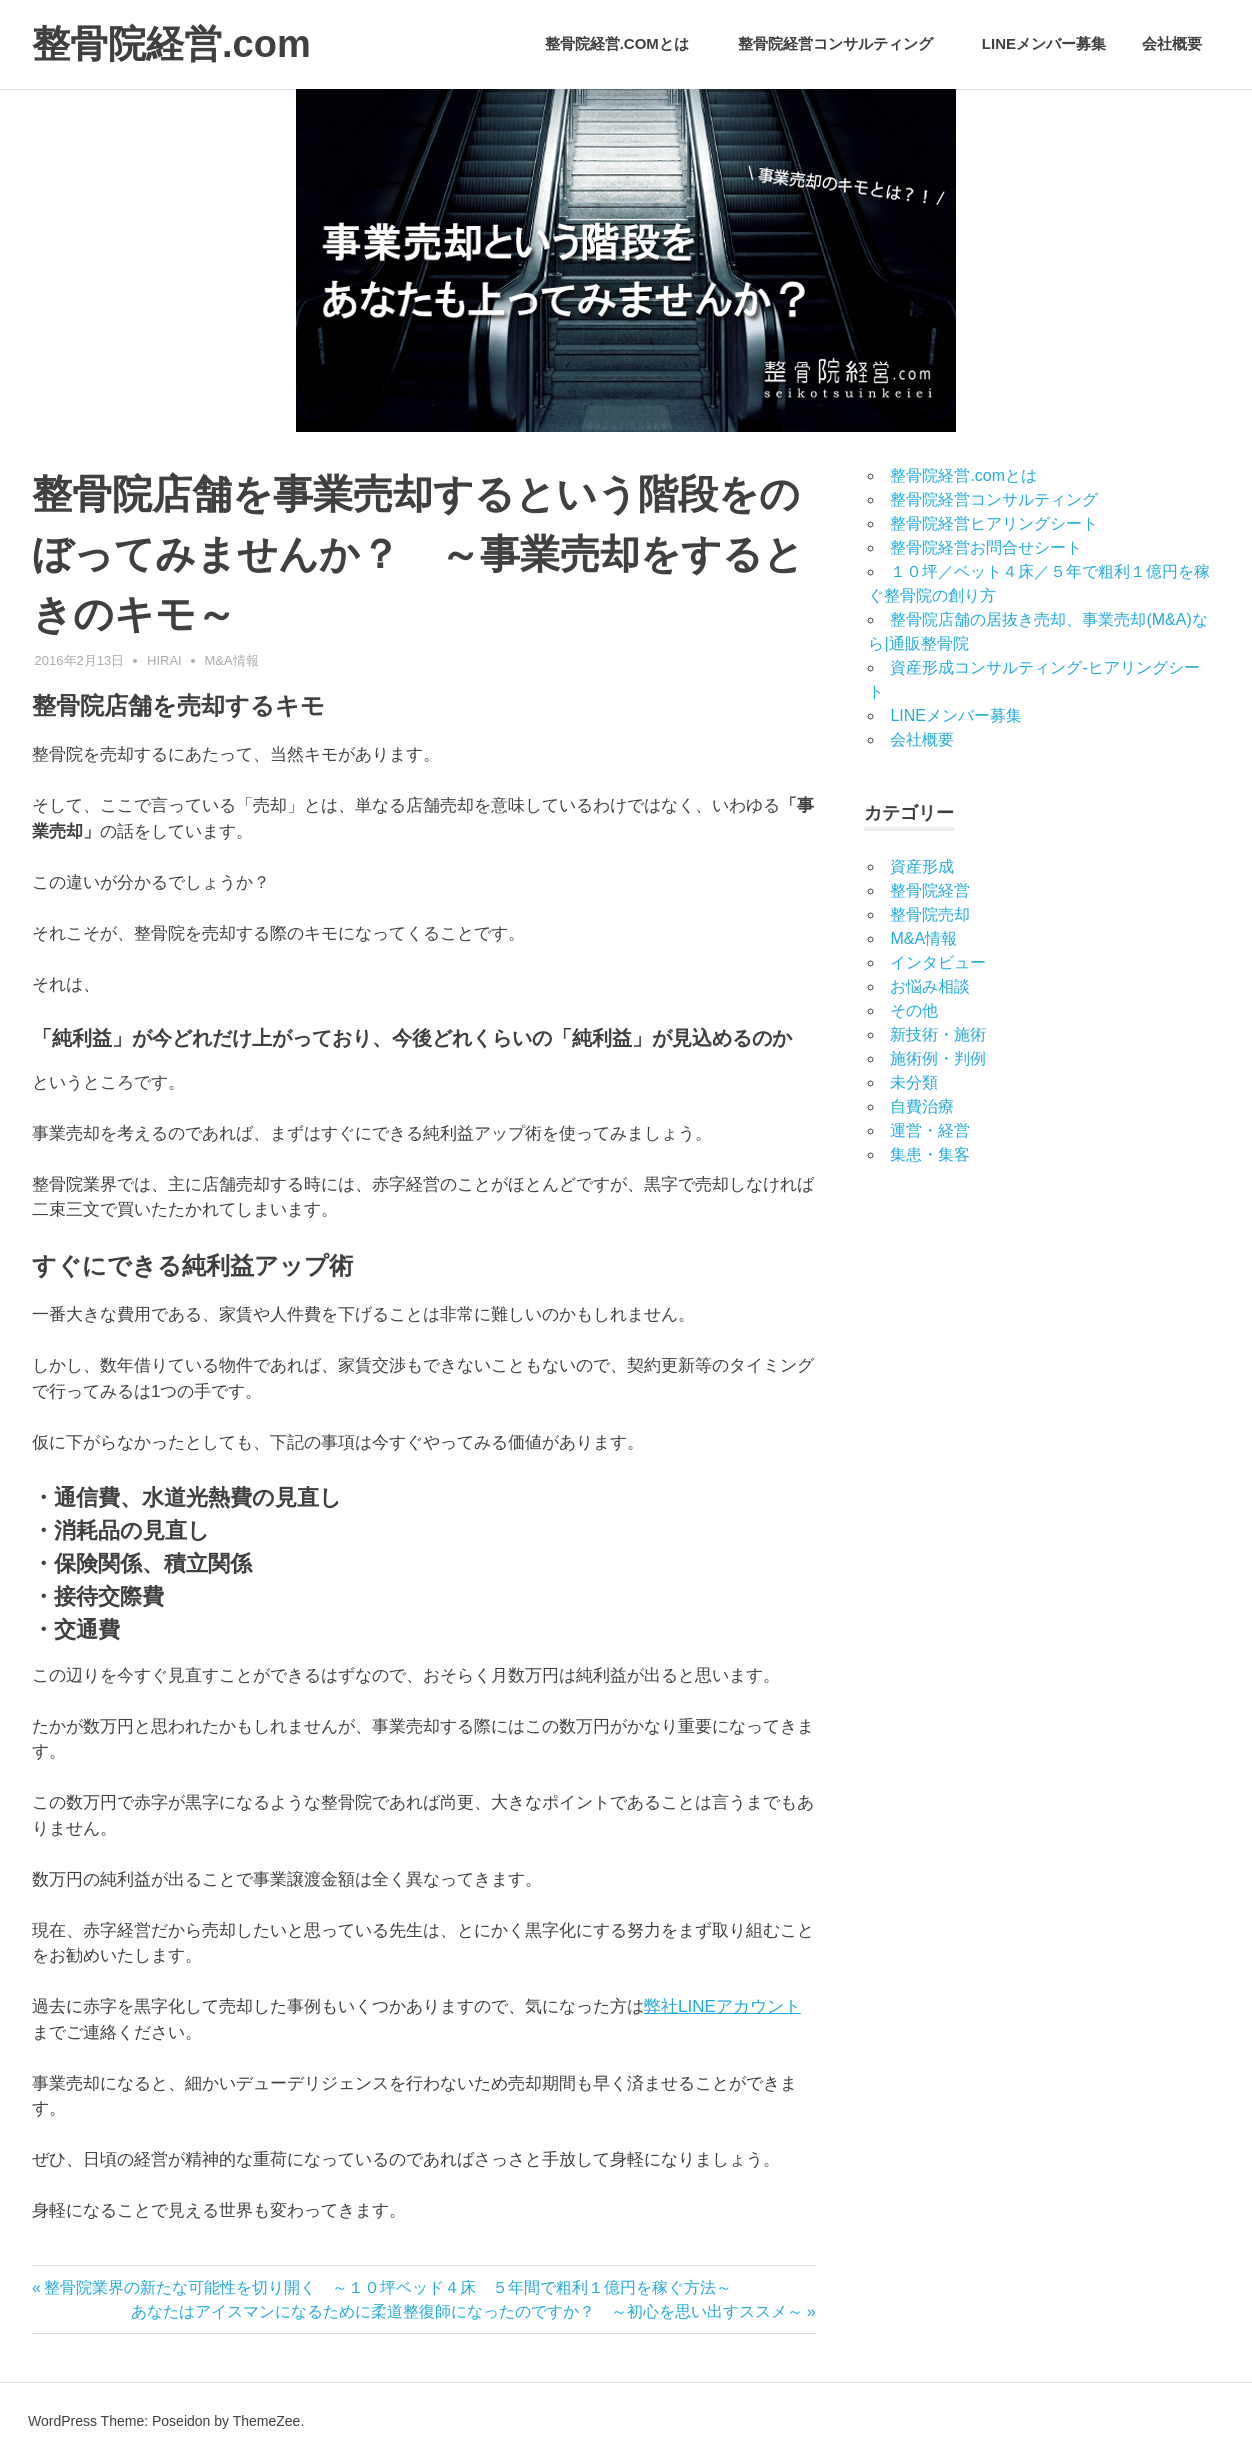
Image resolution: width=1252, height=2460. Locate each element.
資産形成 (922, 866)
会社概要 (1172, 43)
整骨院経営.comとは (627, 43)
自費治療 (922, 1106)
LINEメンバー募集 (1044, 43)
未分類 (914, 1082)
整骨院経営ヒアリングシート (994, 523)
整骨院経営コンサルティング (846, 43)
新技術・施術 (938, 1034)
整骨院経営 (930, 890)
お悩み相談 (930, 986)
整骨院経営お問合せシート (986, 547)
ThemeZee (267, 2421)
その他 (914, 1010)
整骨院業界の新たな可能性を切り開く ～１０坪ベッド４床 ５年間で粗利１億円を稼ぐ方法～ (387, 2287)
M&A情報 (232, 660)
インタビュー (938, 962)
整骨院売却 (930, 914)
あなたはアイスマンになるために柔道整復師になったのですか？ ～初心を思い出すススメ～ (467, 2311)
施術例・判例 (938, 1058)
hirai (164, 660)
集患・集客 (930, 1154)
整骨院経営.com (171, 44)
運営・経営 (930, 1130)
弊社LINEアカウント (722, 2006)
